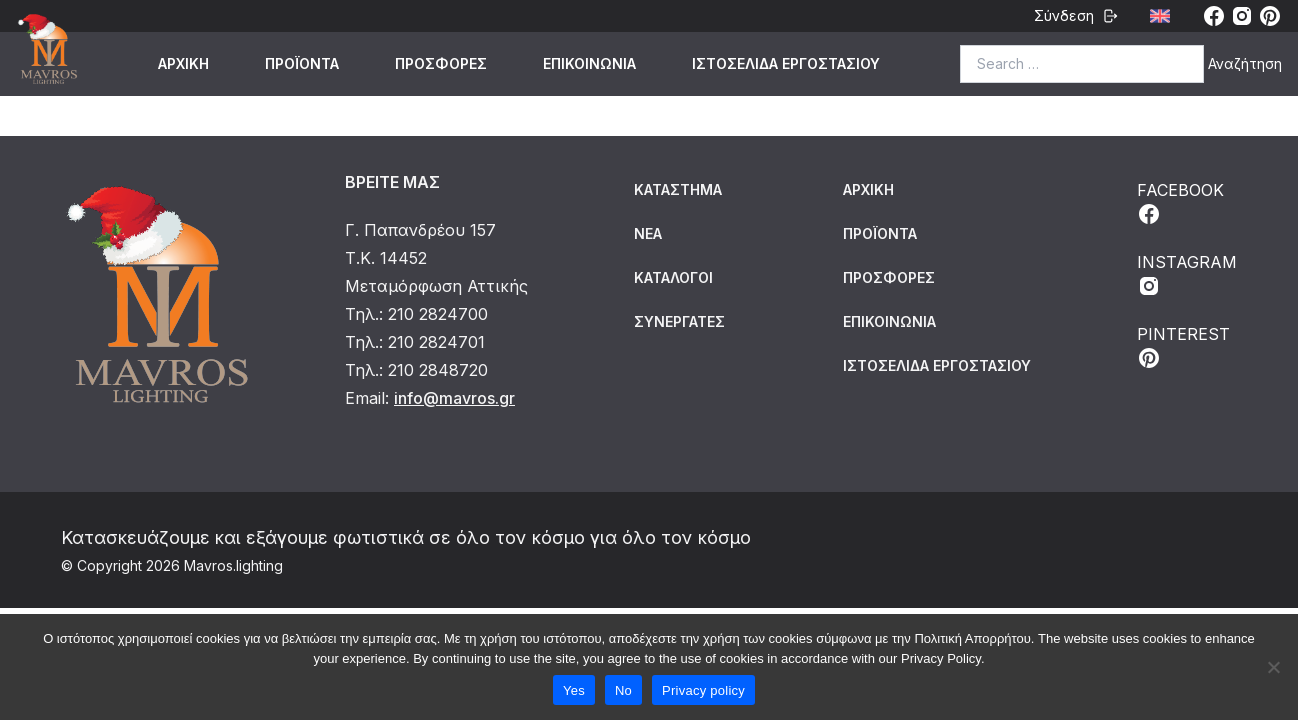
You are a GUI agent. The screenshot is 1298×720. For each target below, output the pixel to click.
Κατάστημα (678, 189)
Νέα (648, 233)
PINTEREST (1183, 347)
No (623, 690)
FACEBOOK (1180, 203)
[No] (1273, 667)
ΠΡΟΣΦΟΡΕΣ (441, 63)
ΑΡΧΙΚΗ (183, 63)
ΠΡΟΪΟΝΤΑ (302, 63)
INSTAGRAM (1187, 275)
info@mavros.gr (454, 398)
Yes (574, 690)
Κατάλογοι (673, 277)
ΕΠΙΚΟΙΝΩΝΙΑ (589, 63)
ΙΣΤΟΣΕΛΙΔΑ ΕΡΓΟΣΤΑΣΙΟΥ (786, 63)
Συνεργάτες (679, 321)
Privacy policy (703, 690)
